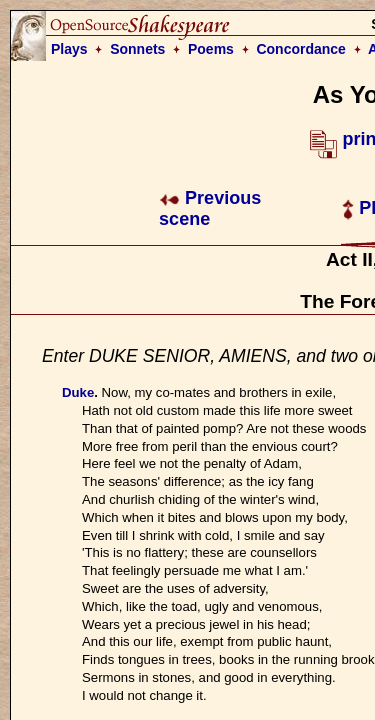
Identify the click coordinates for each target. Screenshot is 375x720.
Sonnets (137, 49)
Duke (78, 392)
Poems (211, 49)
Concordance (300, 49)
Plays (69, 49)
